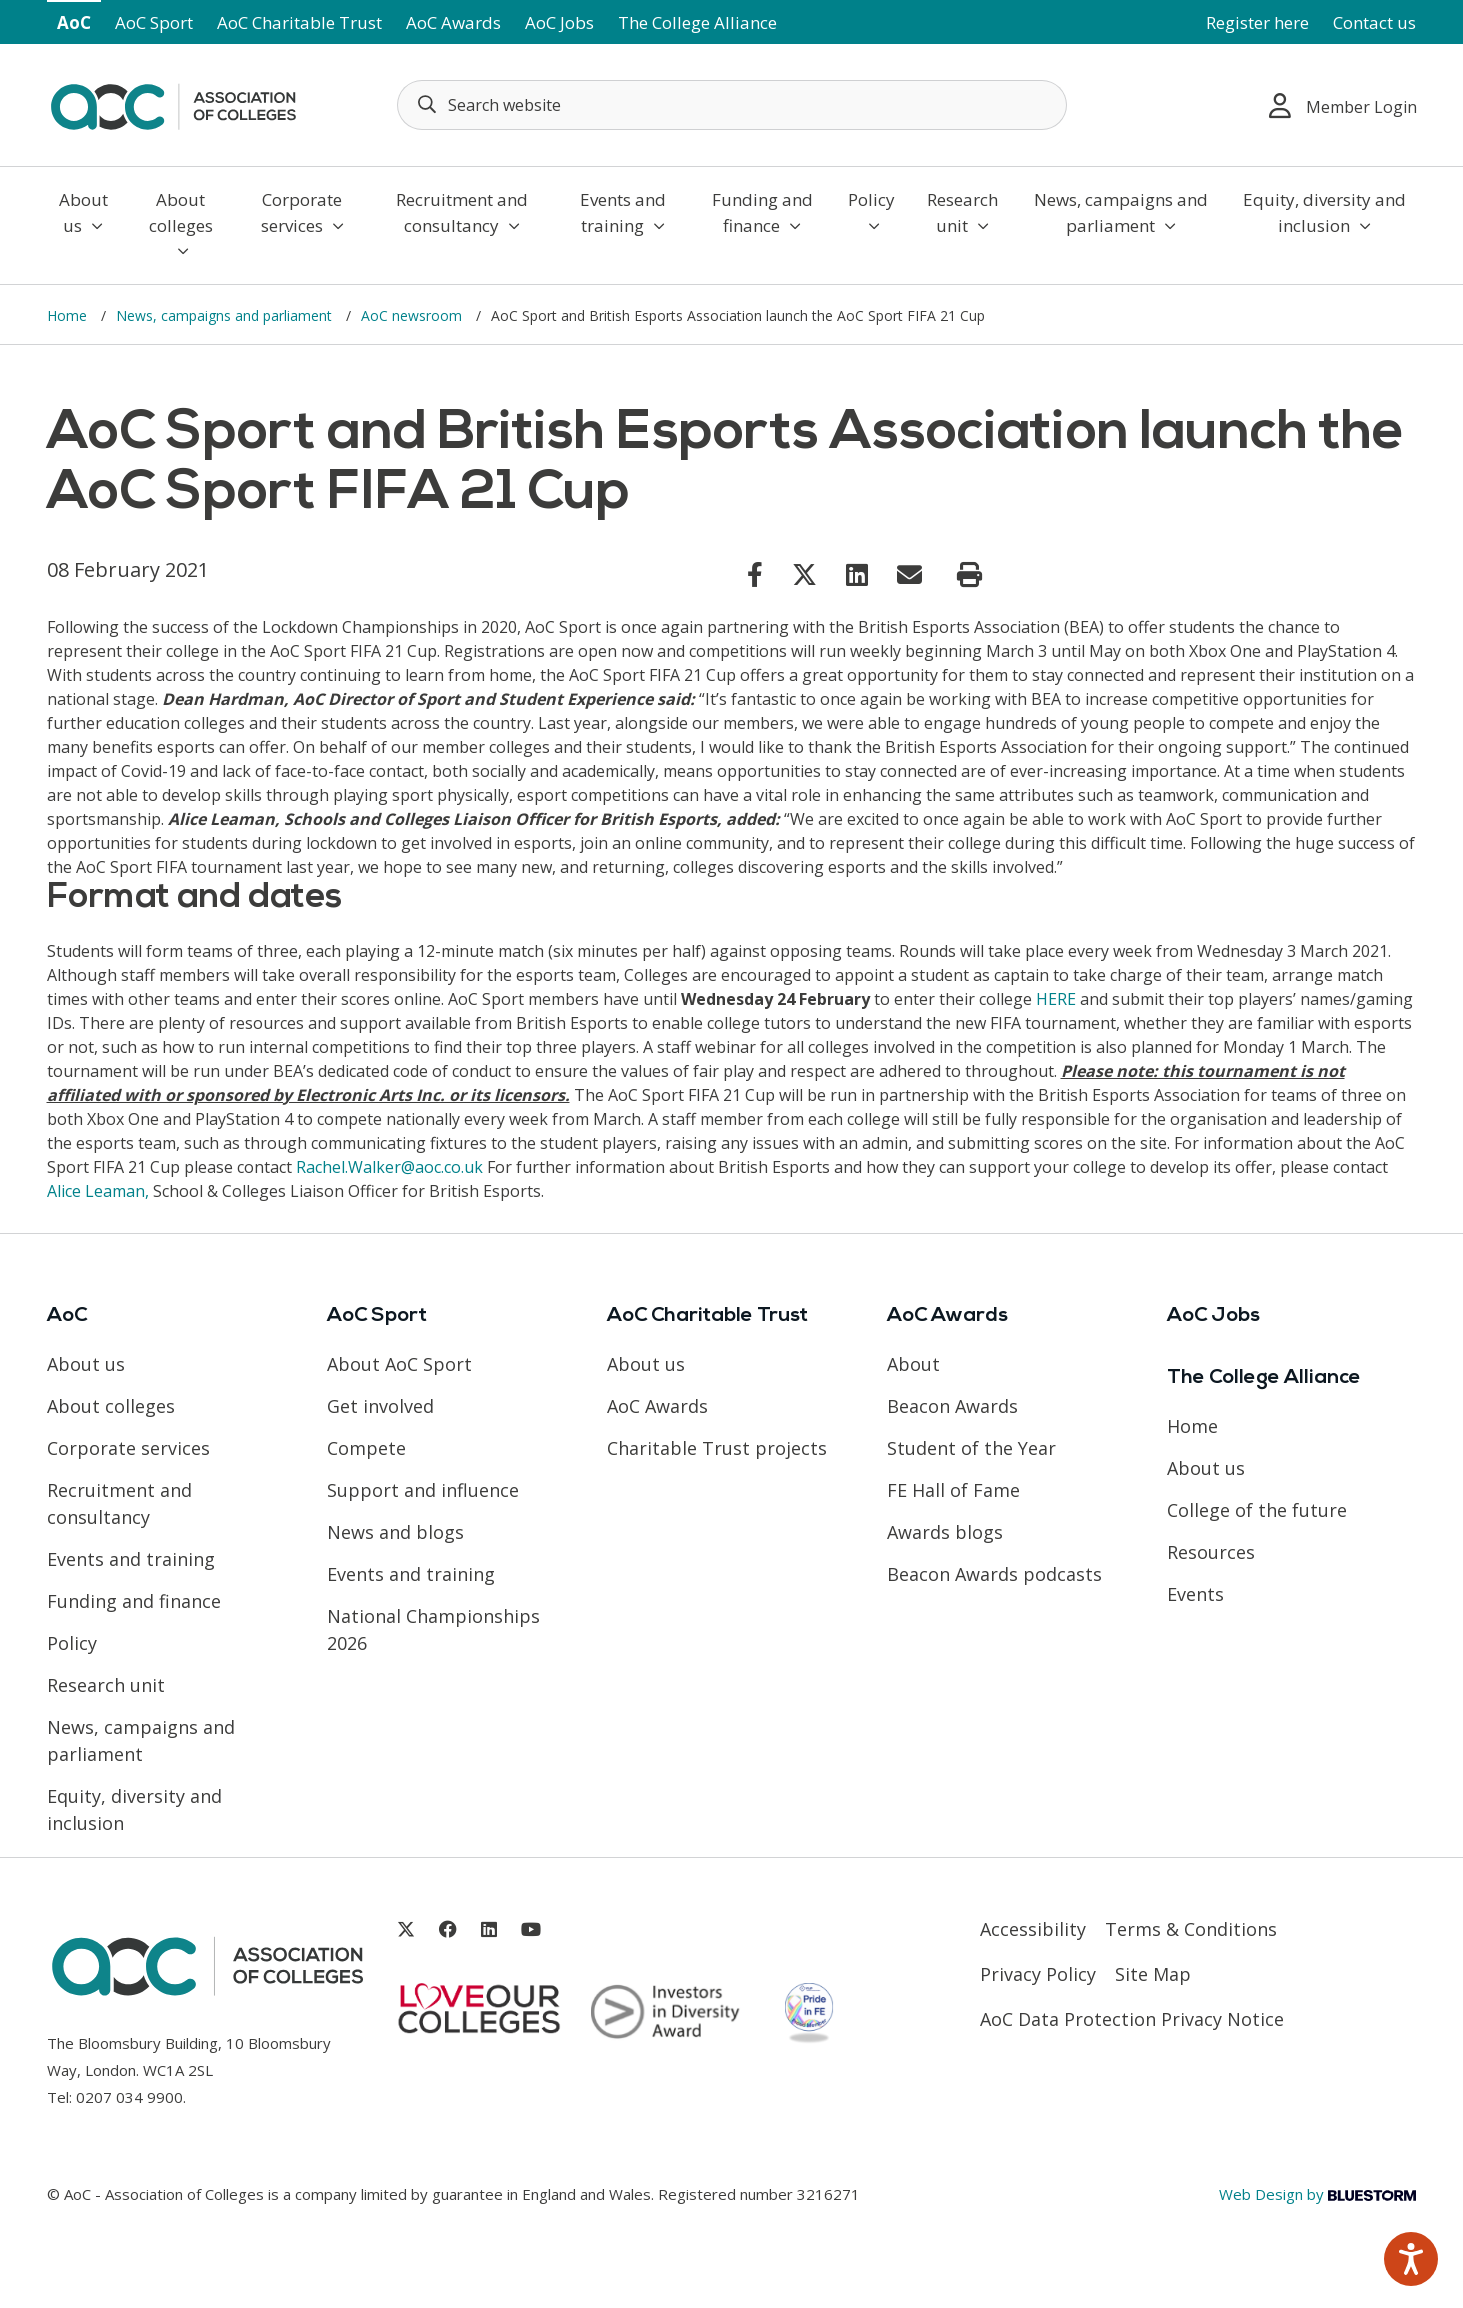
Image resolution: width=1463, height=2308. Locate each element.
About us (83, 212)
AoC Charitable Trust (299, 22)
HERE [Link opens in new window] (1056, 999)
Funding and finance (762, 212)
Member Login (1343, 105)
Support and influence (423, 1490)
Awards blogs (945, 1532)
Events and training (623, 212)
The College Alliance (697, 22)
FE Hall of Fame (953, 1490)
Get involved (380, 1406)
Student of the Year (971, 1448)
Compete (366, 1448)
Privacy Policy (1038, 1974)
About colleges (181, 223)
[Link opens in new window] (755, 574)
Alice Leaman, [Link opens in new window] (98, 1191)
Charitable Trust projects (717, 1448)
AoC (74, 22)
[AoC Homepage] (173, 103)
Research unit (962, 212)
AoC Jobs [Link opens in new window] (559, 22)
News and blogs (395, 1532)
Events (1195, 1594)
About (913, 1364)
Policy (871, 211)
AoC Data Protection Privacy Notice (1132, 2019)
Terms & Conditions (1191, 1929)
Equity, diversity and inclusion (1324, 212)
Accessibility (1033, 1929)
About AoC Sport (399, 1364)
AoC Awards (453, 22)
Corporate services (302, 212)
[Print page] (969, 575)
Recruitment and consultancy (462, 212)
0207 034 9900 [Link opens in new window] (129, 2097)
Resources (1211, 1552)
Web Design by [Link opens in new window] (1317, 2194)
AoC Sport (154, 22)
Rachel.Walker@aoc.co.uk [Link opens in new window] (389, 1167)
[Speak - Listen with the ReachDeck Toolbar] (1411, 2259)
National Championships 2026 (433, 1629)
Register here (1257, 22)
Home (69, 315)
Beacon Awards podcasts (994, 1574)
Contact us (1374, 22)
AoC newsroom (413, 315)
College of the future (1257, 1510)
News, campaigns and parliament (1121, 212)
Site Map (1153, 1974)
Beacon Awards (952, 1406)
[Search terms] (732, 105)
